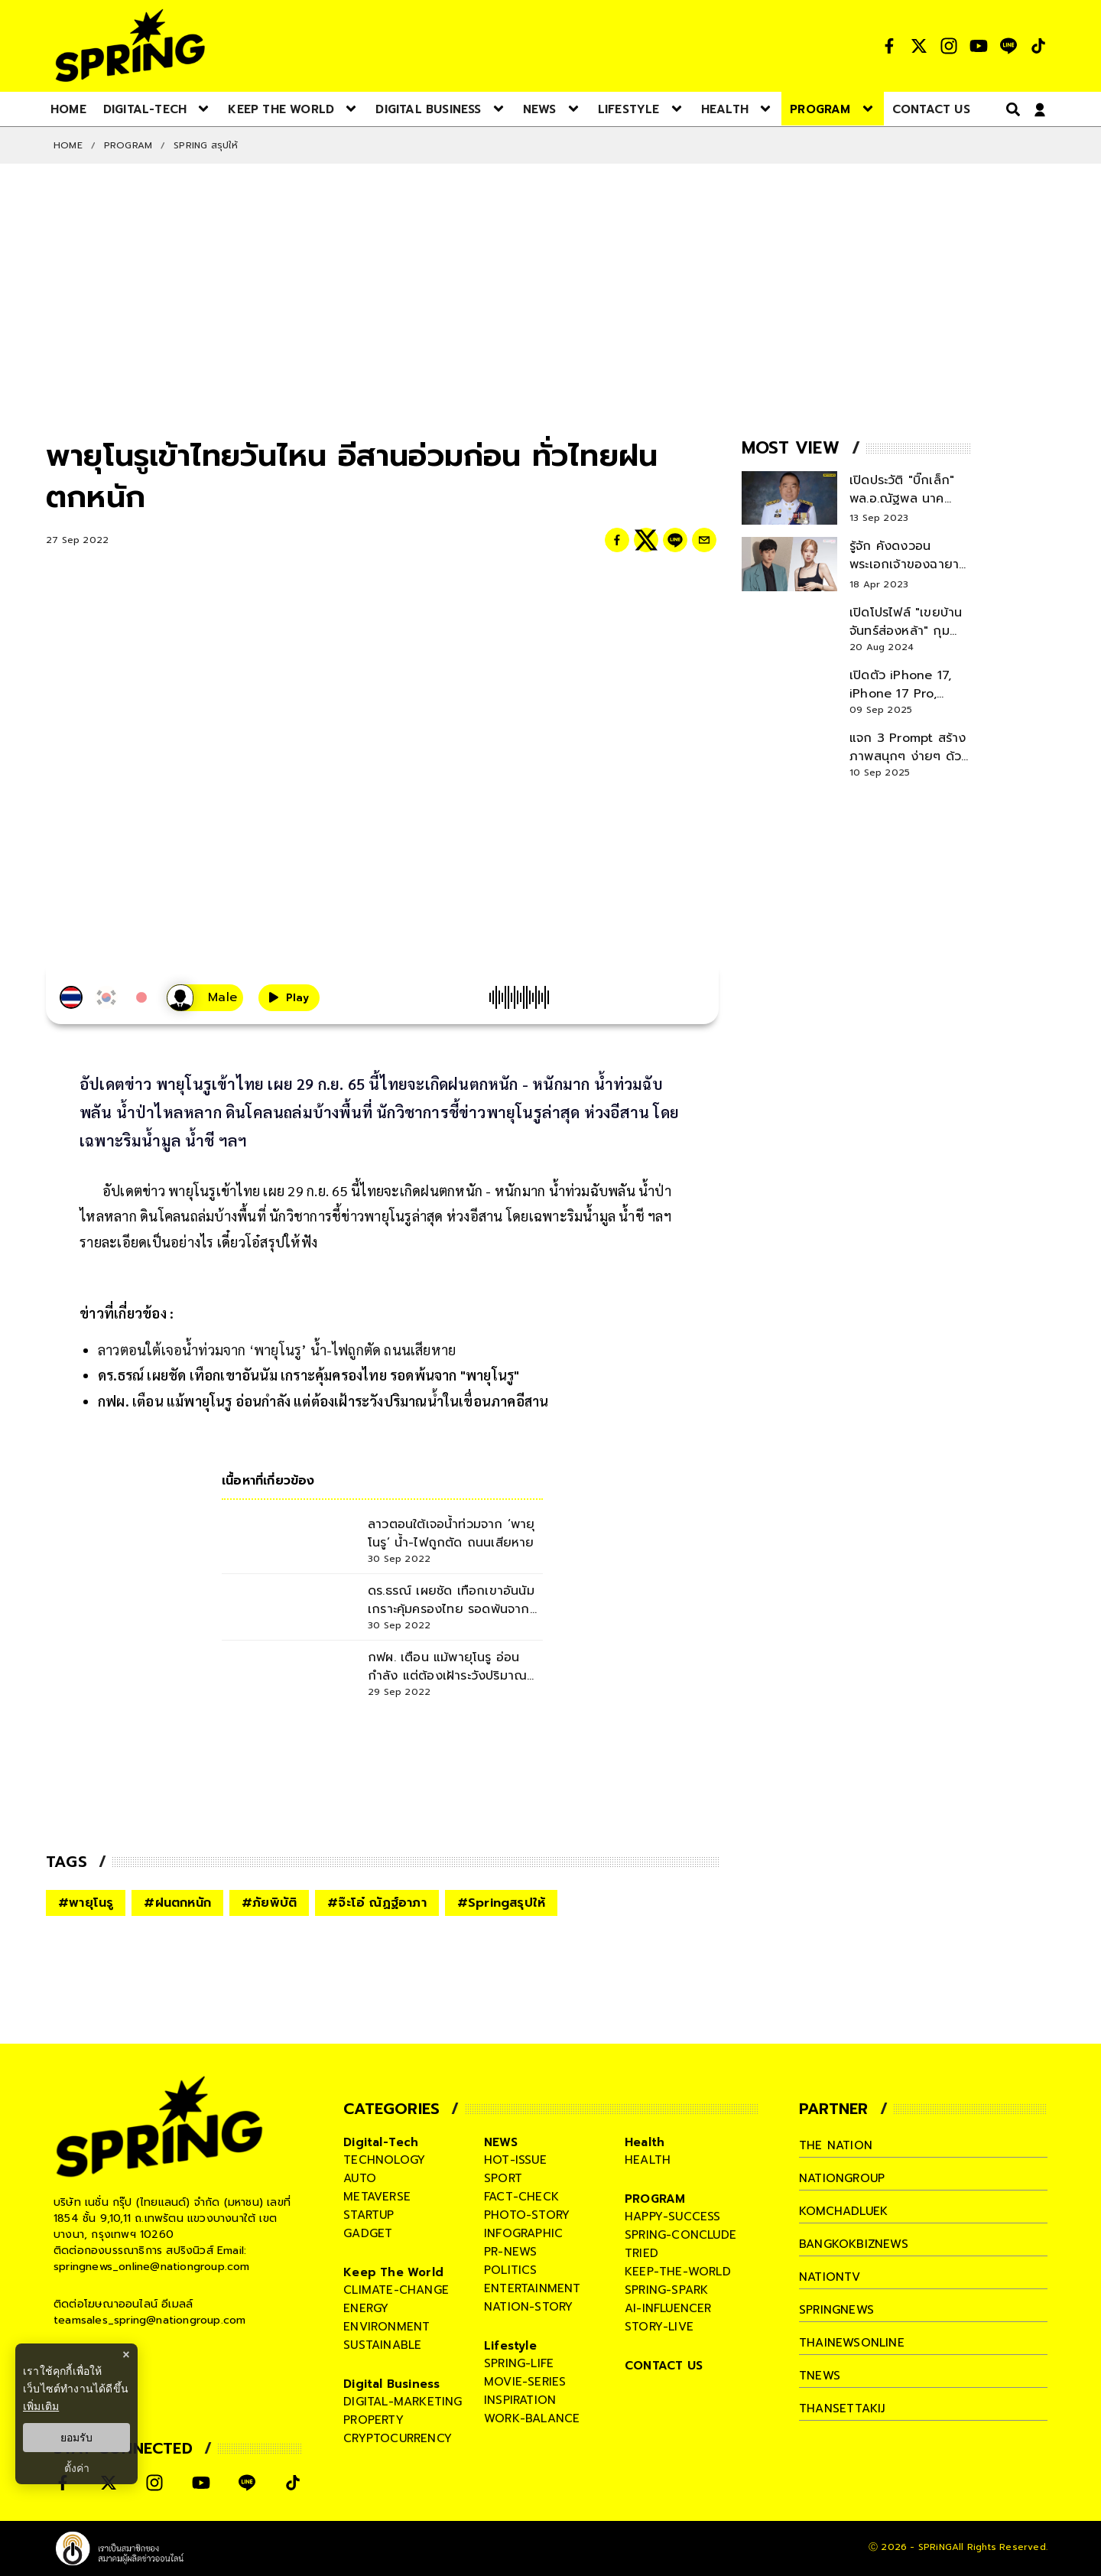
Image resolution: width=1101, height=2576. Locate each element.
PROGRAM (128, 145)
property (373, 2420)
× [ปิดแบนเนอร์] (125, 2354)
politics (511, 2270)
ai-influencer (668, 2308)
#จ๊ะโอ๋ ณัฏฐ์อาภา (377, 1903)
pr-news (510, 2251)
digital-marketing (402, 2401)
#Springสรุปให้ (501, 1903)
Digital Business (391, 2384)
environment (386, 2326)
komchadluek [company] (843, 2211)
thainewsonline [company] (852, 2342)
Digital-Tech (380, 2142)
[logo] (130, 45)
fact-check (521, 2196)
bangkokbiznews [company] (853, 2244)
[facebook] (617, 540)
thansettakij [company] (842, 2408)
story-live (659, 2326)
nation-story (528, 2306)
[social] (889, 46)
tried (641, 2253)
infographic (523, 2233)
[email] (704, 540)
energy (365, 2308)
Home (68, 145)
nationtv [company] (830, 2277)
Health (644, 2142)
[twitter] (646, 540)
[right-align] (1010, 109)
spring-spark (666, 2290)
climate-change (396, 2290)
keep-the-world (678, 2271)
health (648, 2160)
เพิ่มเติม (41, 2406)
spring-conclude (680, 2234)
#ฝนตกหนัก (177, 1903)
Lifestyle (510, 2345)
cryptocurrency (397, 2438)
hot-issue (515, 2160)
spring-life (519, 2363)
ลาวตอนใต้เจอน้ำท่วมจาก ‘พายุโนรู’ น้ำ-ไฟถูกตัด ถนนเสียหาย (277, 1349)
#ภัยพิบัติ (269, 1903)
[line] (675, 540)
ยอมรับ (76, 2437)
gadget (367, 2233)
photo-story (527, 2215)
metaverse (377, 2196)
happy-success (673, 2216)
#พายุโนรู (85, 1903)
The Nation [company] (835, 2145)
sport (503, 2178)
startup (368, 2215)
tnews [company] (819, 2375)
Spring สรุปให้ (206, 145)
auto (359, 2178)
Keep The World (393, 2272)
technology (384, 2160)
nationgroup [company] (842, 2178)
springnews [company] (836, 2309)
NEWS (501, 2142)
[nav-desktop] (68, 108)
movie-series (525, 2381)
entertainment (532, 2288)
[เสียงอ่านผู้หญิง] (205, 997)
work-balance (532, 2418)
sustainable (382, 2345)
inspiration (520, 2400)
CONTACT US (664, 2365)
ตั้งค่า (76, 2468)
